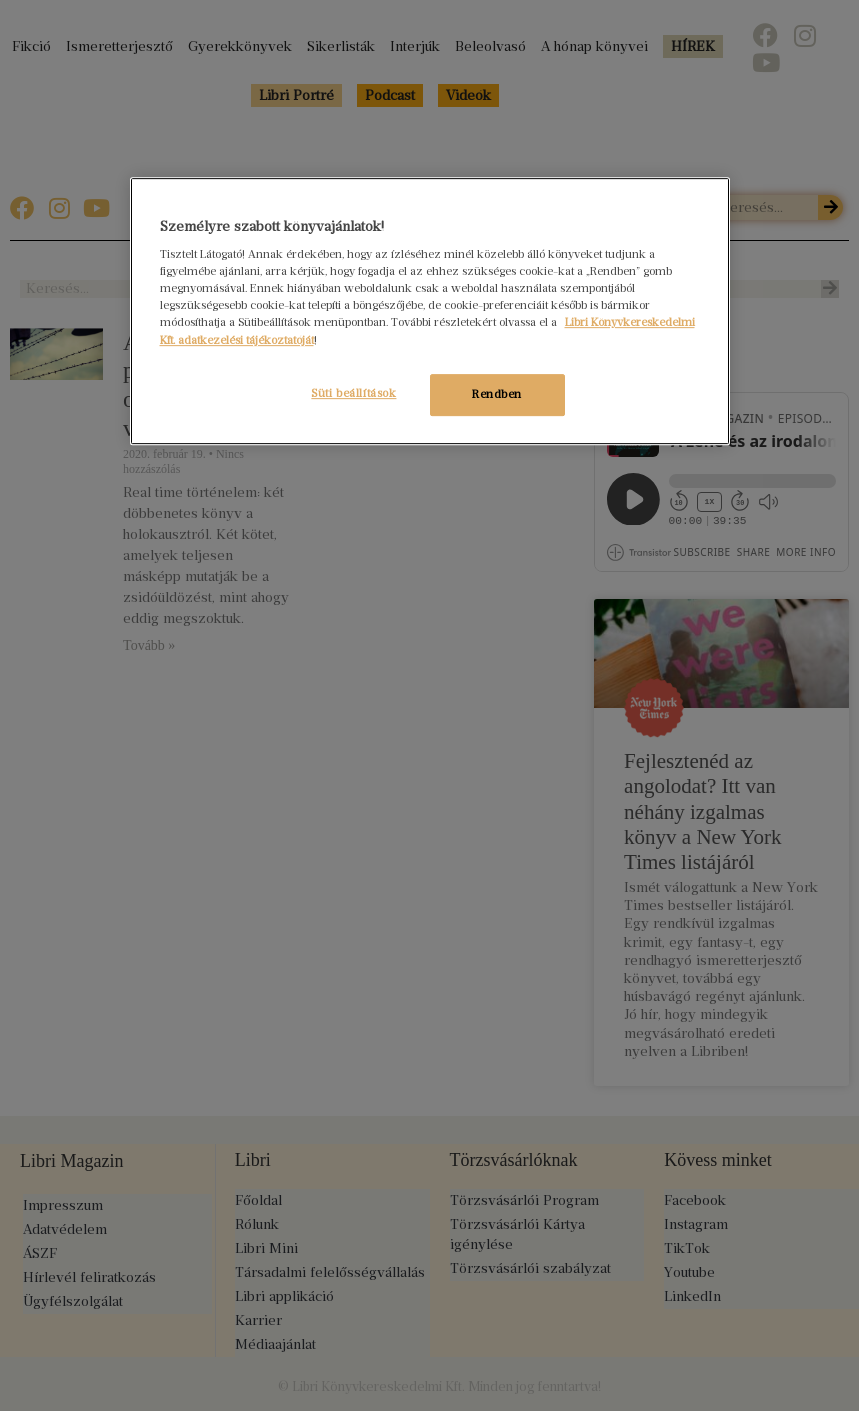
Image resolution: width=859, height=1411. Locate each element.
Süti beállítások (350, 393)
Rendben (497, 394)
